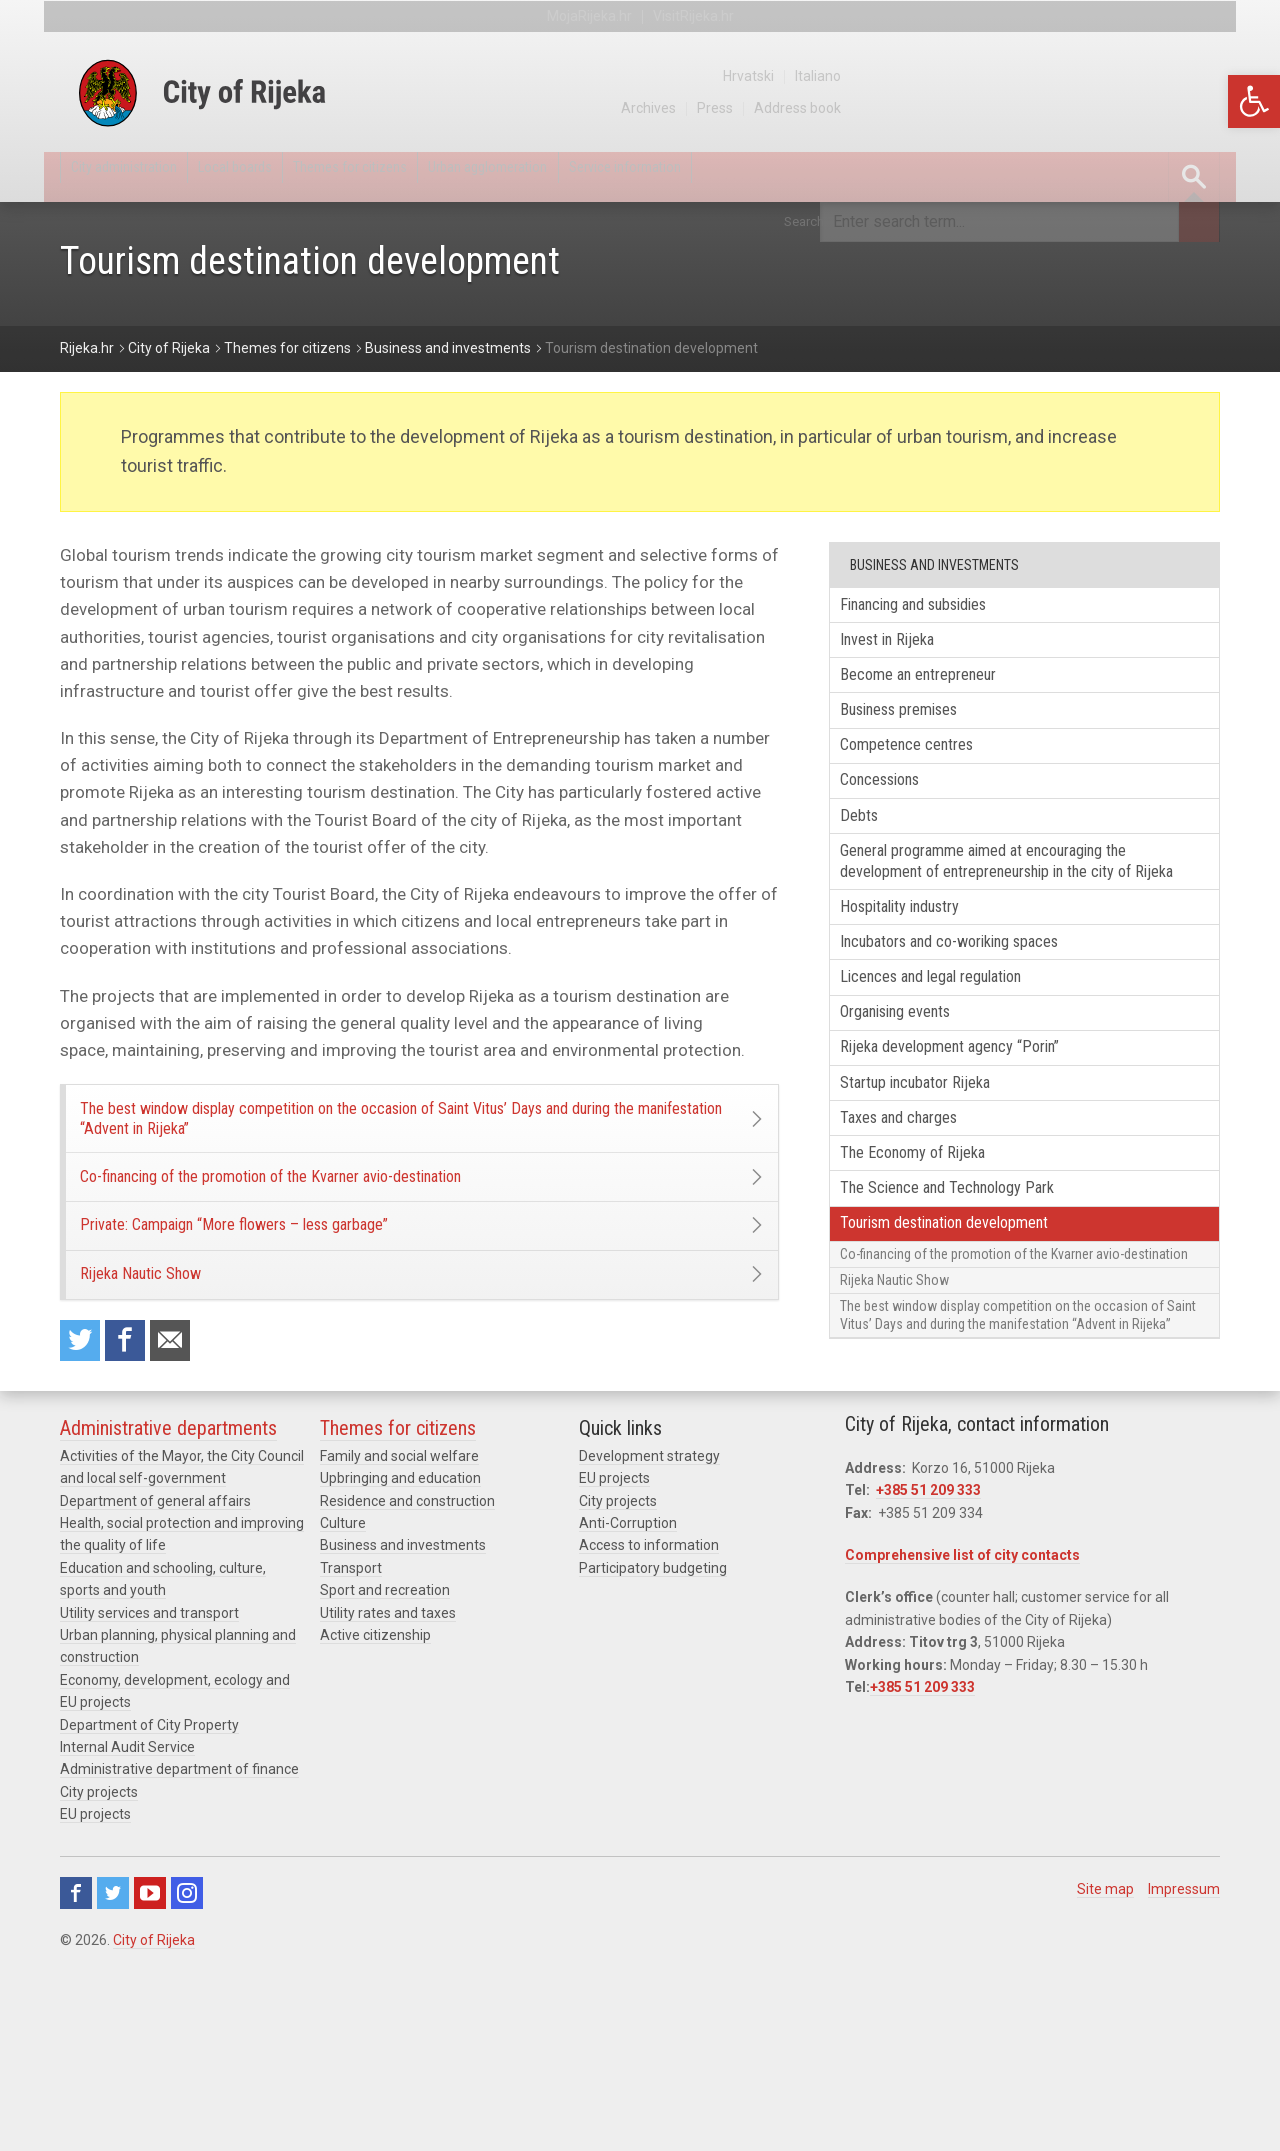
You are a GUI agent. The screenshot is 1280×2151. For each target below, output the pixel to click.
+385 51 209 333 (928, 1671)
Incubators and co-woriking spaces (977, 1018)
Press (1087, 108)
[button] (1254, 101)
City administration (144, 176)
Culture (343, 1703)
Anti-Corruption (628, 1703)
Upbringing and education (400, 1659)
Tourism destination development (971, 1341)
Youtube (150, 2073)
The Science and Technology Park (971, 1301)
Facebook (76, 2073)
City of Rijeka (154, 2120)
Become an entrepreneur (940, 688)
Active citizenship (375, 1815)
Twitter (113, 2073)
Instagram (187, 2073)
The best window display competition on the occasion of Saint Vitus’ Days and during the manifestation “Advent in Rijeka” (400, 1130)
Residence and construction (407, 1681)
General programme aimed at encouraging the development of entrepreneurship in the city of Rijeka (1019, 914)
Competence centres (926, 769)
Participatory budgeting (653, 1748)
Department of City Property (149, 1905)
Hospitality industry (921, 978)
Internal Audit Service (127, 1927)
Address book (1175, 108)
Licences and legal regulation (955, 1058)
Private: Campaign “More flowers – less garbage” (290, 1276)
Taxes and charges (917, 1220)
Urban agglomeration (616, 176)
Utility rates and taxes (388, 1793)
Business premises (920, 729)
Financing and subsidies (937, 608)
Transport (351, 1748)
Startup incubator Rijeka (936, 1179)
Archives (1017, 108)
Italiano (1197, 76)
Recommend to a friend (190, 1422)
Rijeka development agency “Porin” (974, 1139)
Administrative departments (168, 1608)
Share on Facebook (137, 1422)
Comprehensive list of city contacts (962, 1735)
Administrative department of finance (179, 1950)
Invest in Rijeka (904, 648)
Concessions (897, 810)
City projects (99, 1972)
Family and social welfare (399, 1636)
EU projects (95, 1994)
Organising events (916, 1099)
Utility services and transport (149, 1793)
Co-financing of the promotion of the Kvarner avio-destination (335, 1209)
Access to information (649, 1726)
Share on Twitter (84, 1422)
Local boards (289, 176)
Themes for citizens (438, 176)
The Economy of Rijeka (931, 1260)
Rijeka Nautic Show (171, 1343)
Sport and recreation (385, 1771)
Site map (1105, 2069)
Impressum (1184, 2069)
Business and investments (403, 1726)
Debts (871, 850)
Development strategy (649, 1636)
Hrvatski (1123, 76)
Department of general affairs (155, 1681)
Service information (793, 176)
